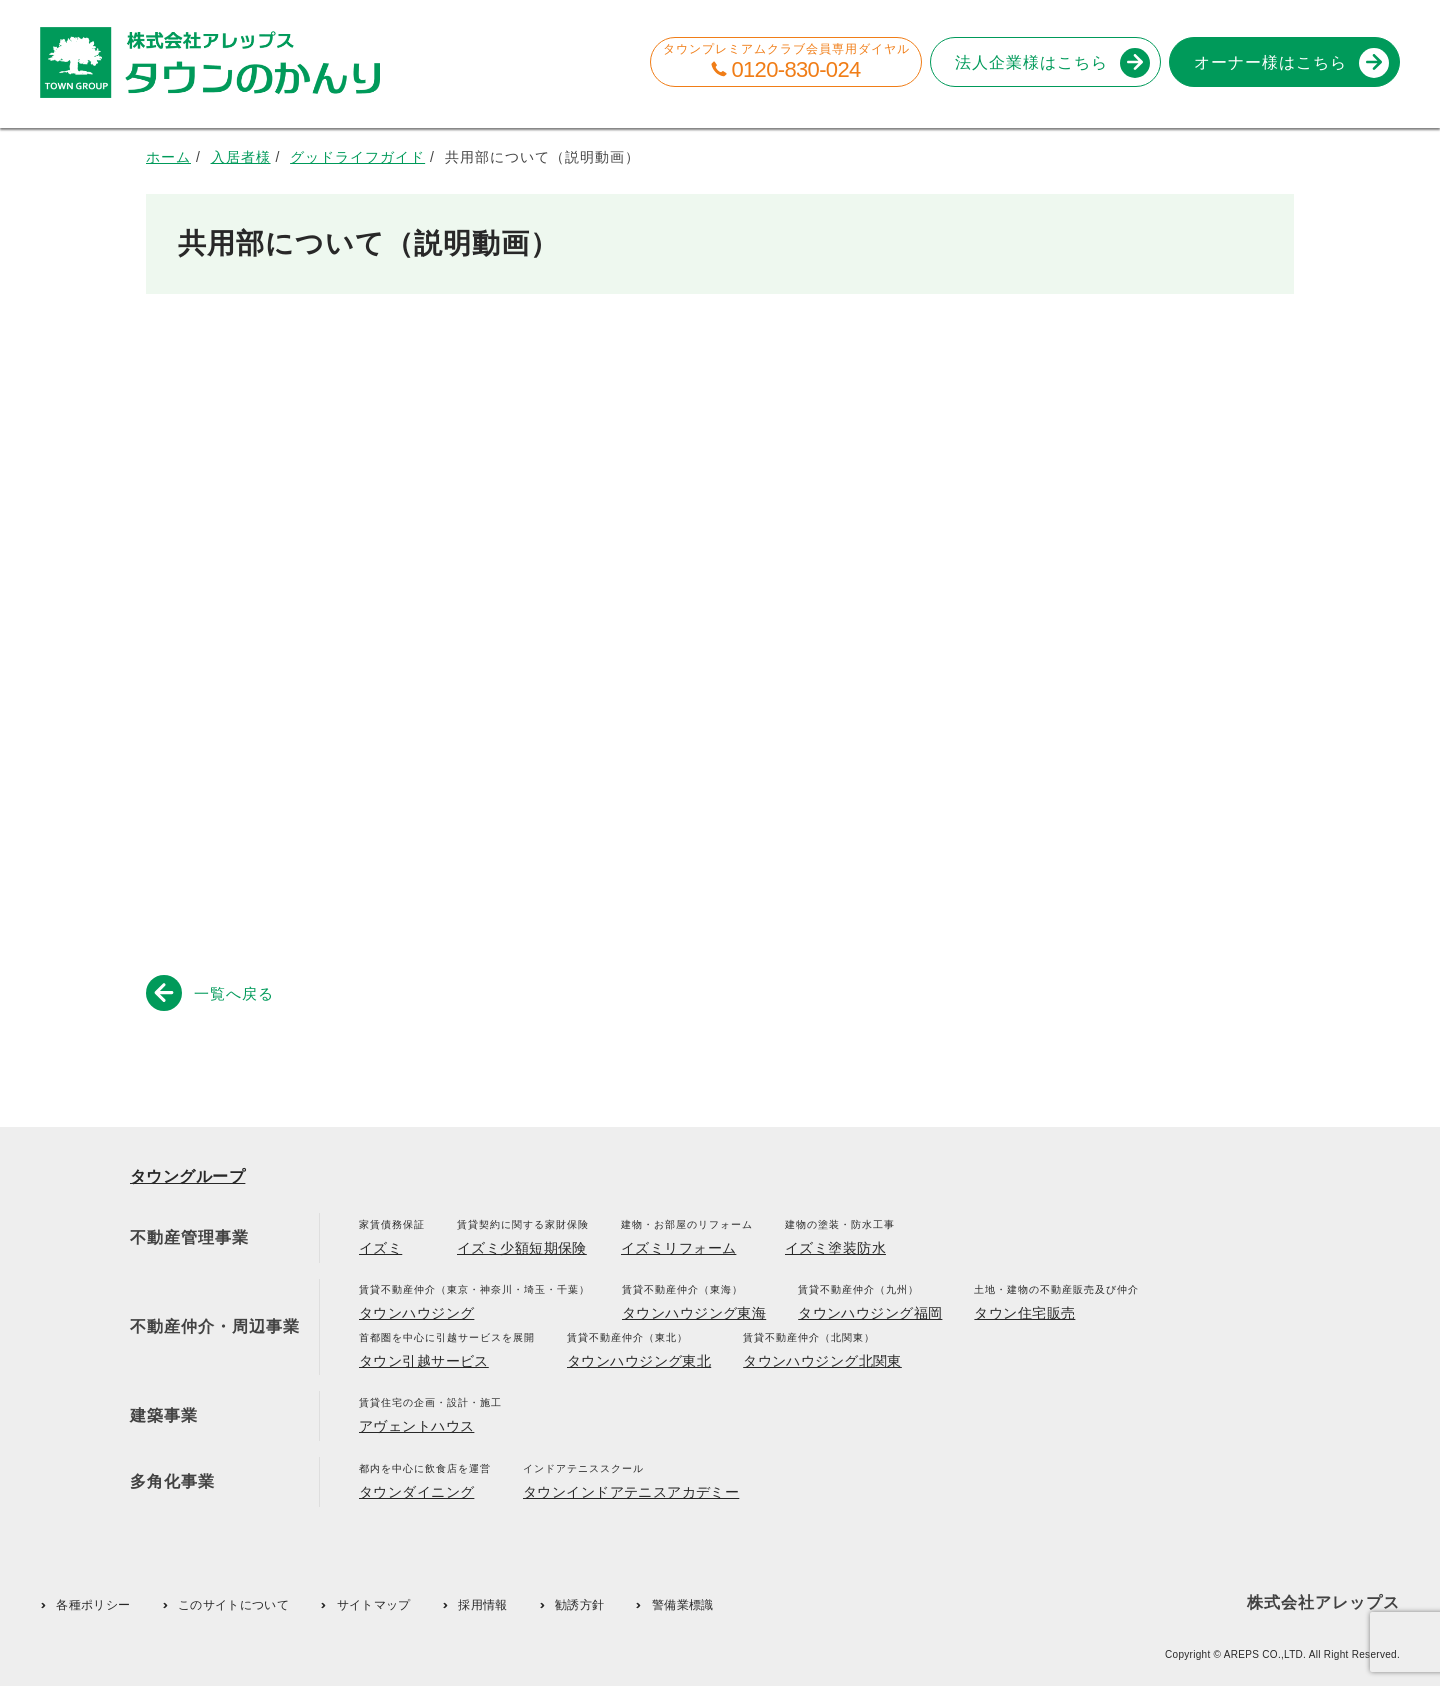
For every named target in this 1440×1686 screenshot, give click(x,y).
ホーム (168, 157)
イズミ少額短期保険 (522, 1248)
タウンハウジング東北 (639, 1361)
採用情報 (482, 1605)
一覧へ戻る (214, 992)
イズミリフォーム (678, 1248)
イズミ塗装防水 (835, 1248)
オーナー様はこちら (1288, 62)
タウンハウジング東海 (694, 1313)
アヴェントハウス (416, 1426)
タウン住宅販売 (1024, 1313)
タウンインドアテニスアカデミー (631, 1492)
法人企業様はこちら (1049, 62)
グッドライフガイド (357, 157)
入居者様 (241, 157)
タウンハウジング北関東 (822, 1361)
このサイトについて (233, 1605)
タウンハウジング (416, 1313)
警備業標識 (683, 1605)
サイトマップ (374, 1605)
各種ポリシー (93, 1605)
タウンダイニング (416, 1492)
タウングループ (187, 1176)
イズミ (380, 1248)
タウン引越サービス (424, 1361)
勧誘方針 (579, 1605)
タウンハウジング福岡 (870, 1313)
